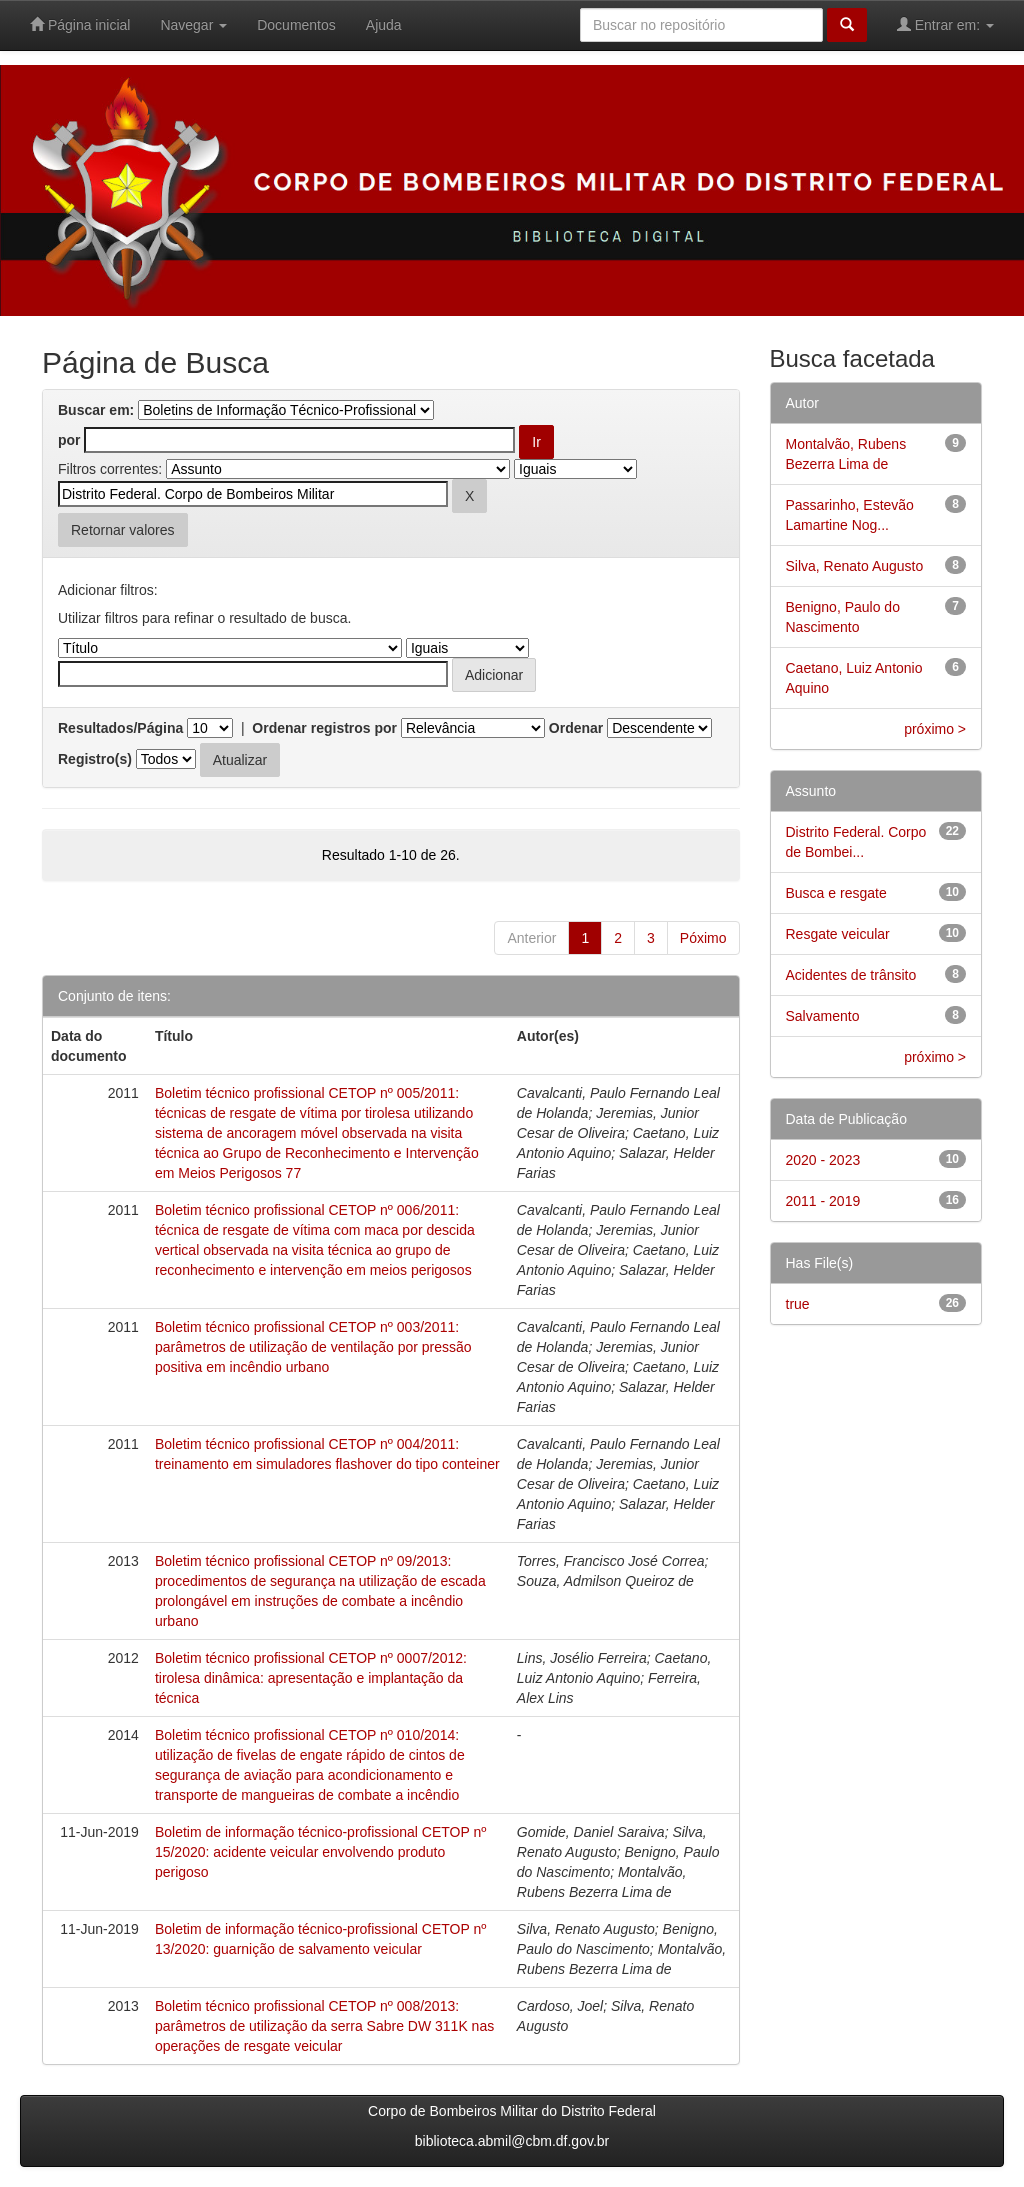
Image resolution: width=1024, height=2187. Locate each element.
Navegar (193, 25)
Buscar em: (96, 410)
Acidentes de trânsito (851, 975)
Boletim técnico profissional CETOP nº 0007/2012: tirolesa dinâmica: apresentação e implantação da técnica (311, 1678)
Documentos (296, 25)
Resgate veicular (838, 934)
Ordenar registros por (324, 728)
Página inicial (80, 24)
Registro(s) (95, 759)
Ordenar (576, 728)
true (798, 1304)
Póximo (703, 938)
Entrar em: (945, 24)
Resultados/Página (120, 728)
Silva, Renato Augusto (855, 566)
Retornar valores (123, 530)
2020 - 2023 (823, 1160)
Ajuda (384, 25)
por (69, 440)
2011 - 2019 (823, 1201)
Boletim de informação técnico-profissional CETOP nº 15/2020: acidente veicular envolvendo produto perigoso (320, 1852)
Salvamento (823, 1016)
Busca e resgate (836, 893)
